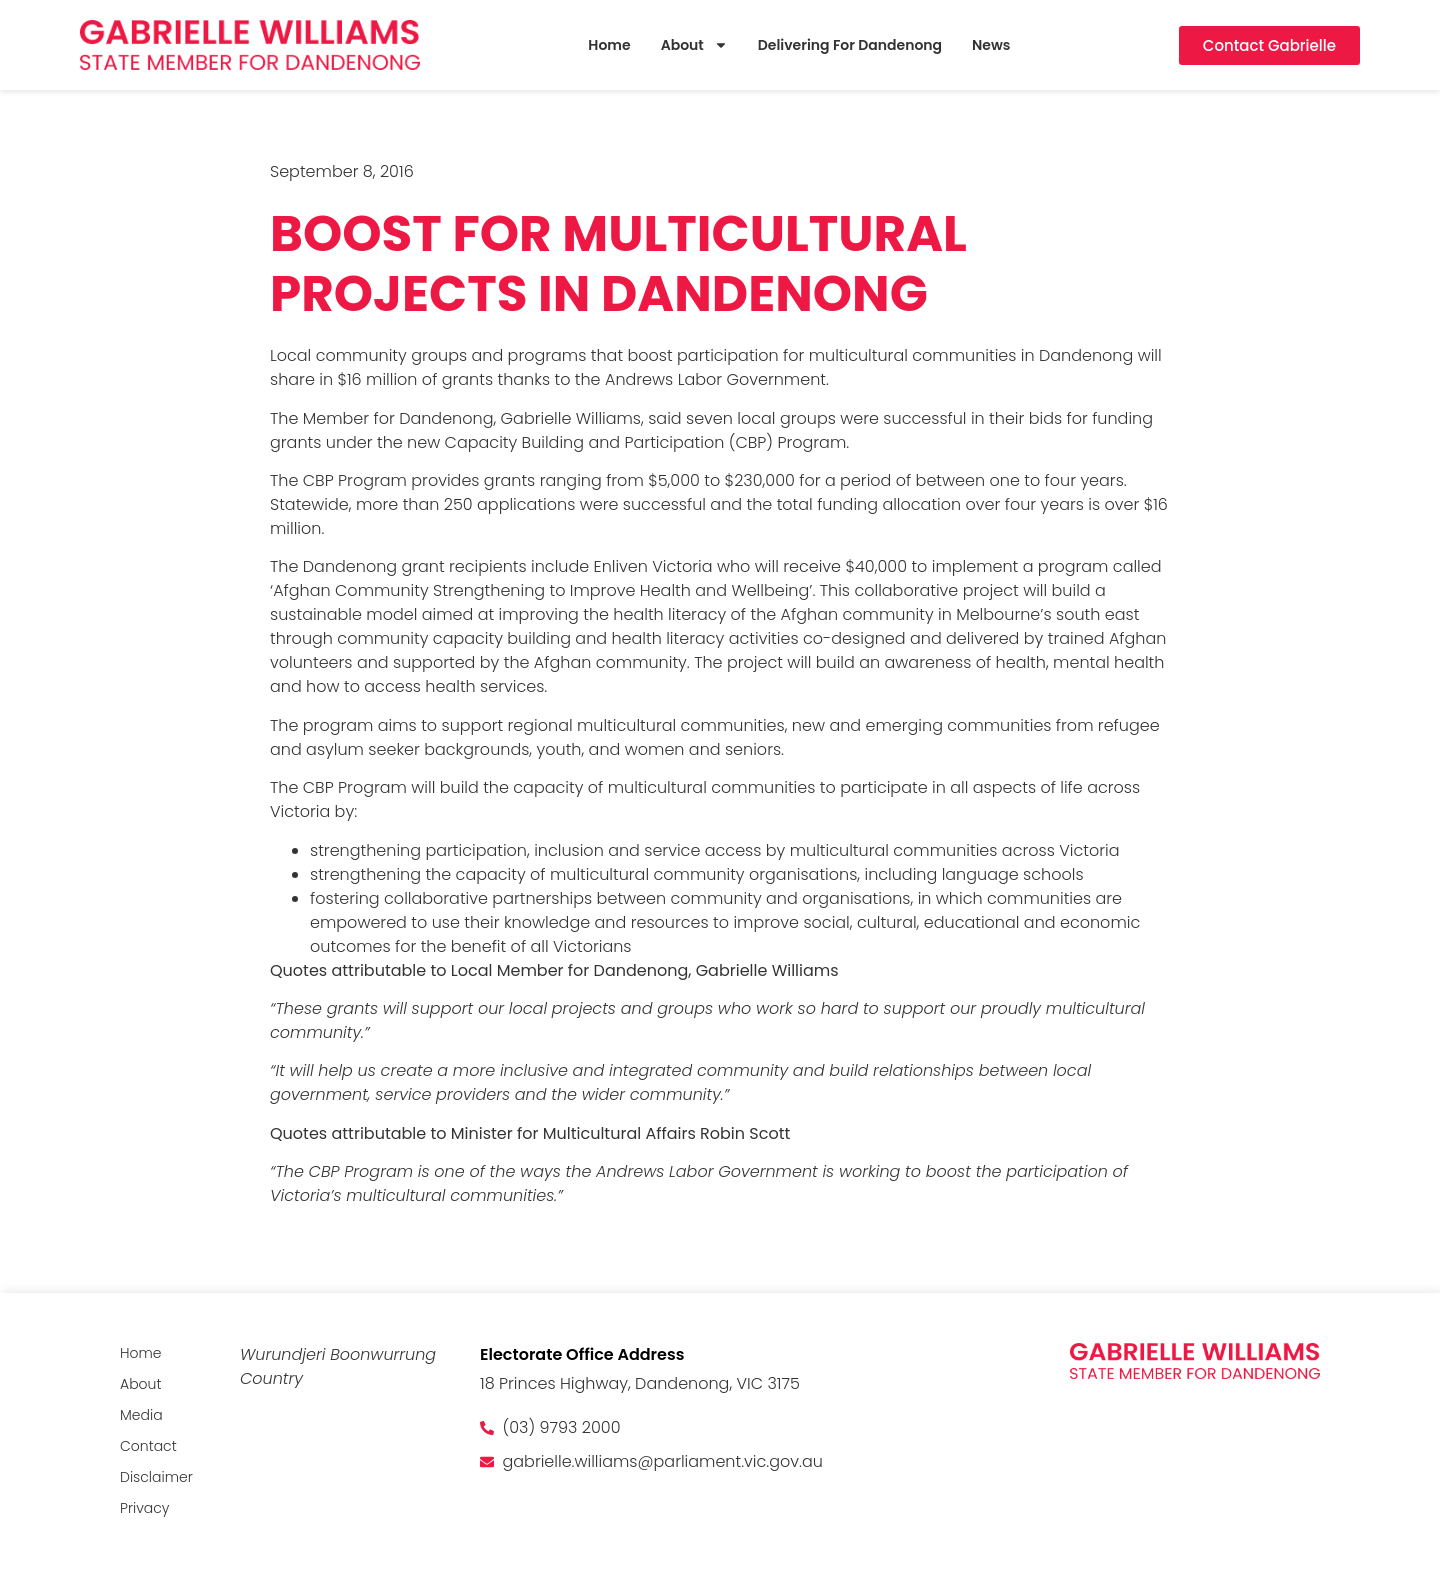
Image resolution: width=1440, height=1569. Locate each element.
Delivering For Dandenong (850, 45)
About (694, 45)
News (991, 45)
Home (609, 45)
